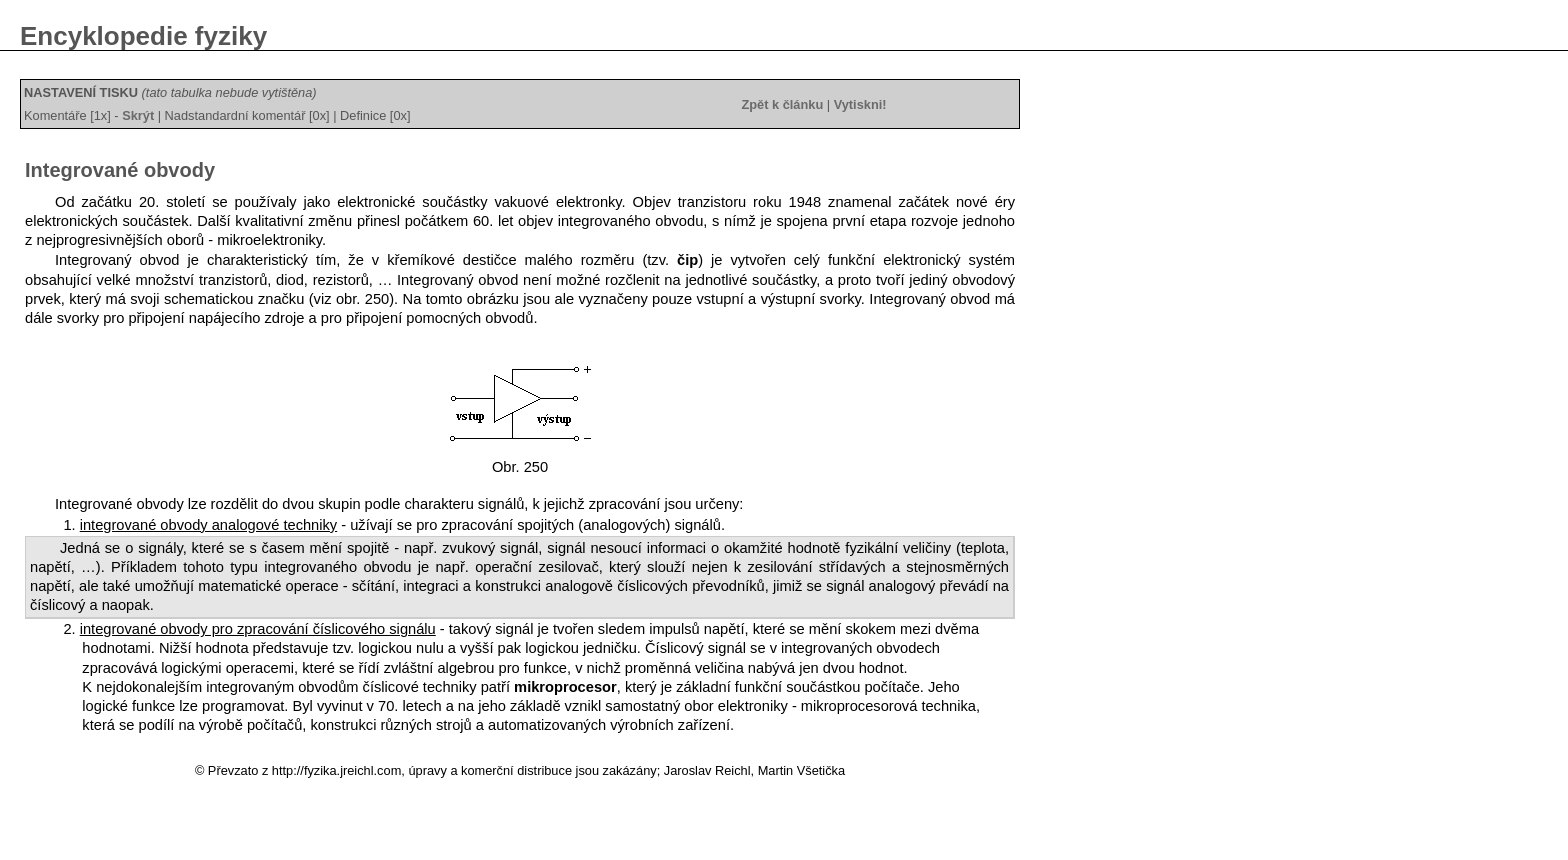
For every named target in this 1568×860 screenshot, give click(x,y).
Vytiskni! (860, 104)
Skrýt (138, 115)
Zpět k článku (782, 104)
